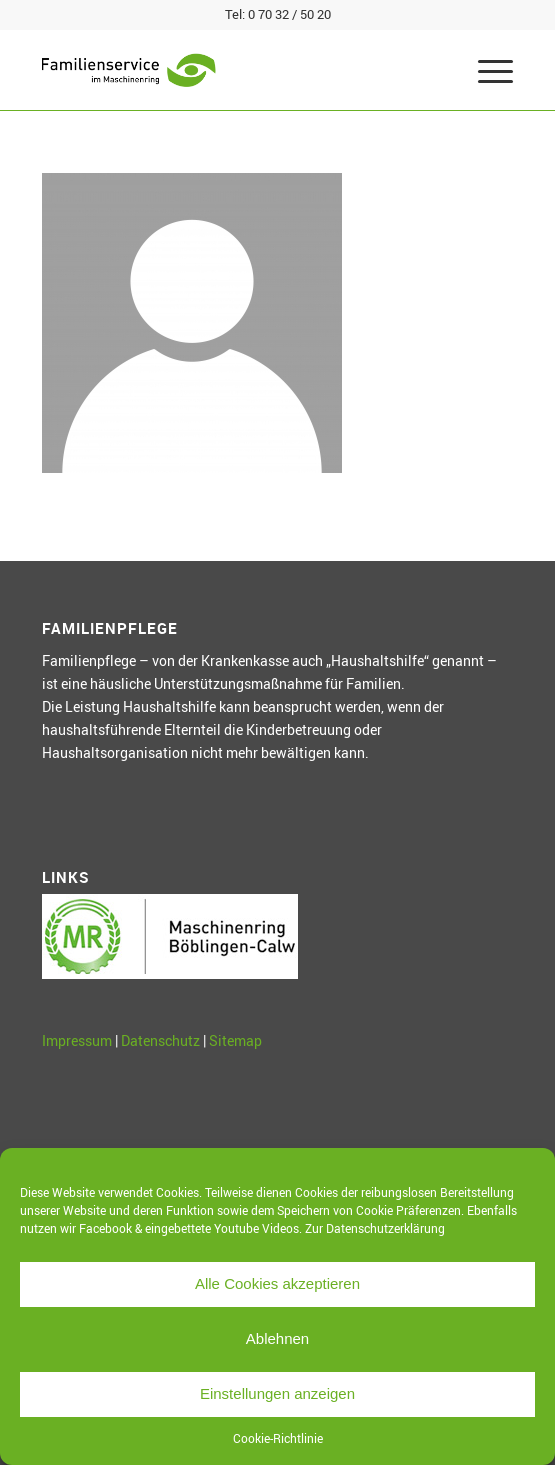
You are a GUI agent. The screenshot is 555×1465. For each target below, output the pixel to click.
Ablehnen (277, 1338)
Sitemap (235, 1040)
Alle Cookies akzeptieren (277, 1283)
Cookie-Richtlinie (278, 1438)
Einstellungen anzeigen (277, 1393)
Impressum (77, 1040)
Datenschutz (160, 1040)
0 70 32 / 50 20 (289, 14)
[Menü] (485, 70)
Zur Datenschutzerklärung (375, 1228)
